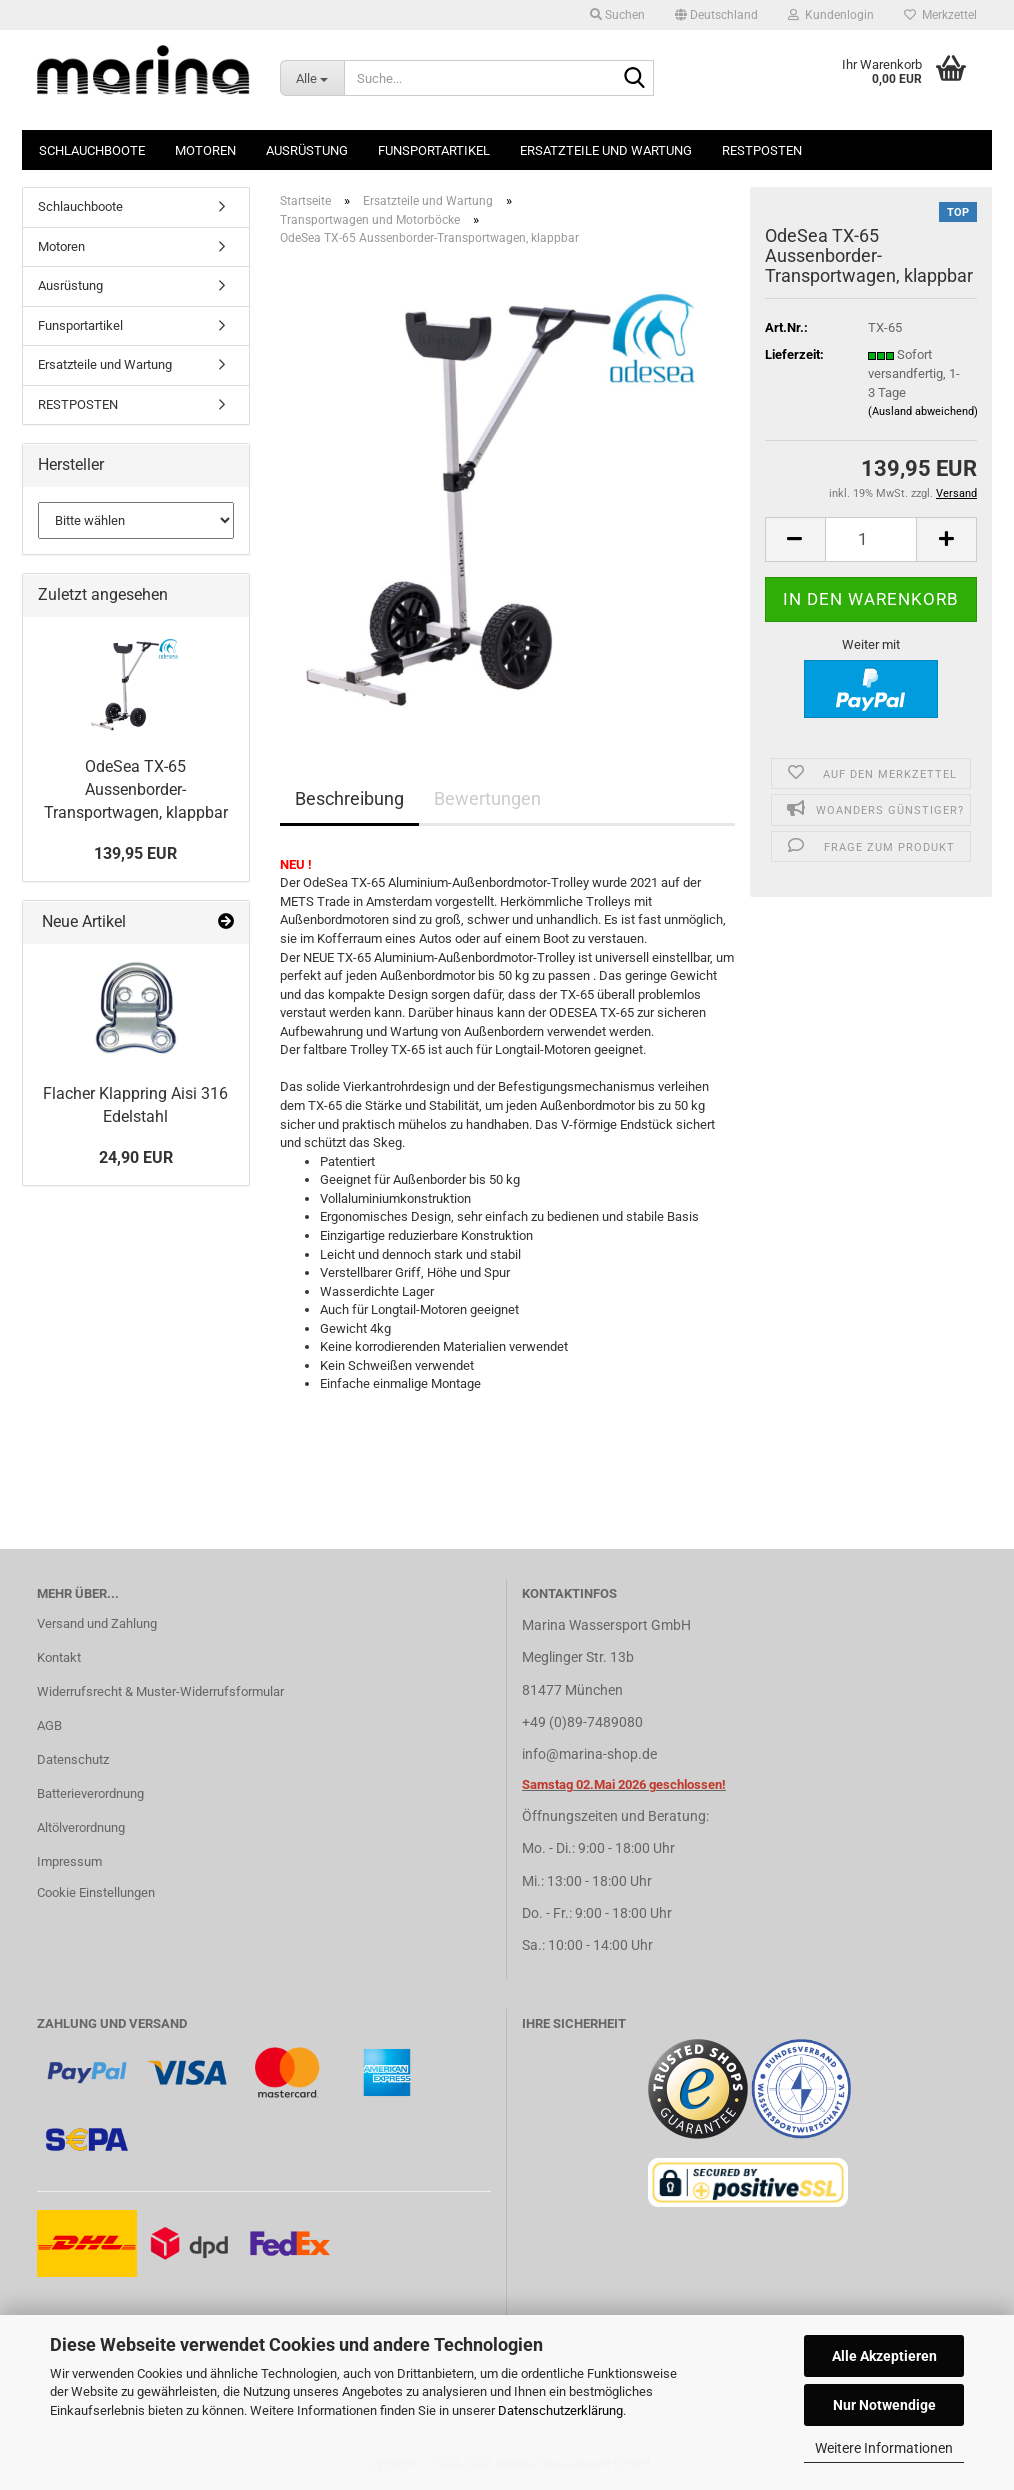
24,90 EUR (136, 1157)
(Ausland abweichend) (923, 411)
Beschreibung (349, 798)
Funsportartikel (434, 150)
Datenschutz (73, 1759)
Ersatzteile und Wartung (606, 150)
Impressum (69, 1861)
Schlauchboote (92, 150)
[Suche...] (312, 78)
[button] (716, 15)
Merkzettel (940, 15)
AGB (49, 1725)
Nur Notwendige (884, 2405)
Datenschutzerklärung (560, 2410)
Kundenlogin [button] (831, 15)
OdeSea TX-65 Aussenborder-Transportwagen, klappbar (136, 789)
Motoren (205, 150)
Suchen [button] (617, 15)
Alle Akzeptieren (884, 2356)
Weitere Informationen (884, 2448)
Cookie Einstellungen (96, 1892)
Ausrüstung (307, 150)
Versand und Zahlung (97, 1623)
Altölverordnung (81, 1827)
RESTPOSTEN (762, 150)
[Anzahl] (871, 539)
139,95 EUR (135, 853)
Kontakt (59, 1657)
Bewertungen (487, 798)
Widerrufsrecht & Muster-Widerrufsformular (160, 1691)
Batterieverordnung (90, 1793)
